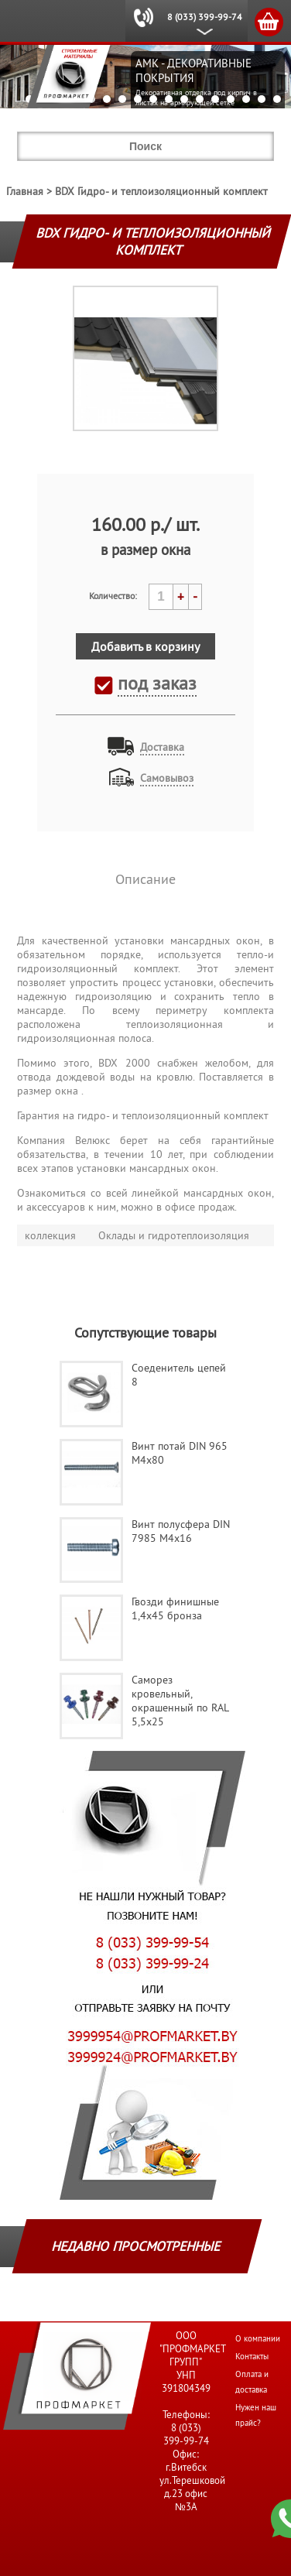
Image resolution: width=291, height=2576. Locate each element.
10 (169, 99)
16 (261, 99)
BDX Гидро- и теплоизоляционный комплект (161, 191)
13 (215, 99)
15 (246, 99)
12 (200, 99)
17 (277, 99)
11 (184, 99)
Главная (24, 191)
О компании (257, 2338)
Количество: (113, 595)
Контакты (252, 2356)
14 (231, 99)
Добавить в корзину (145, 646)
